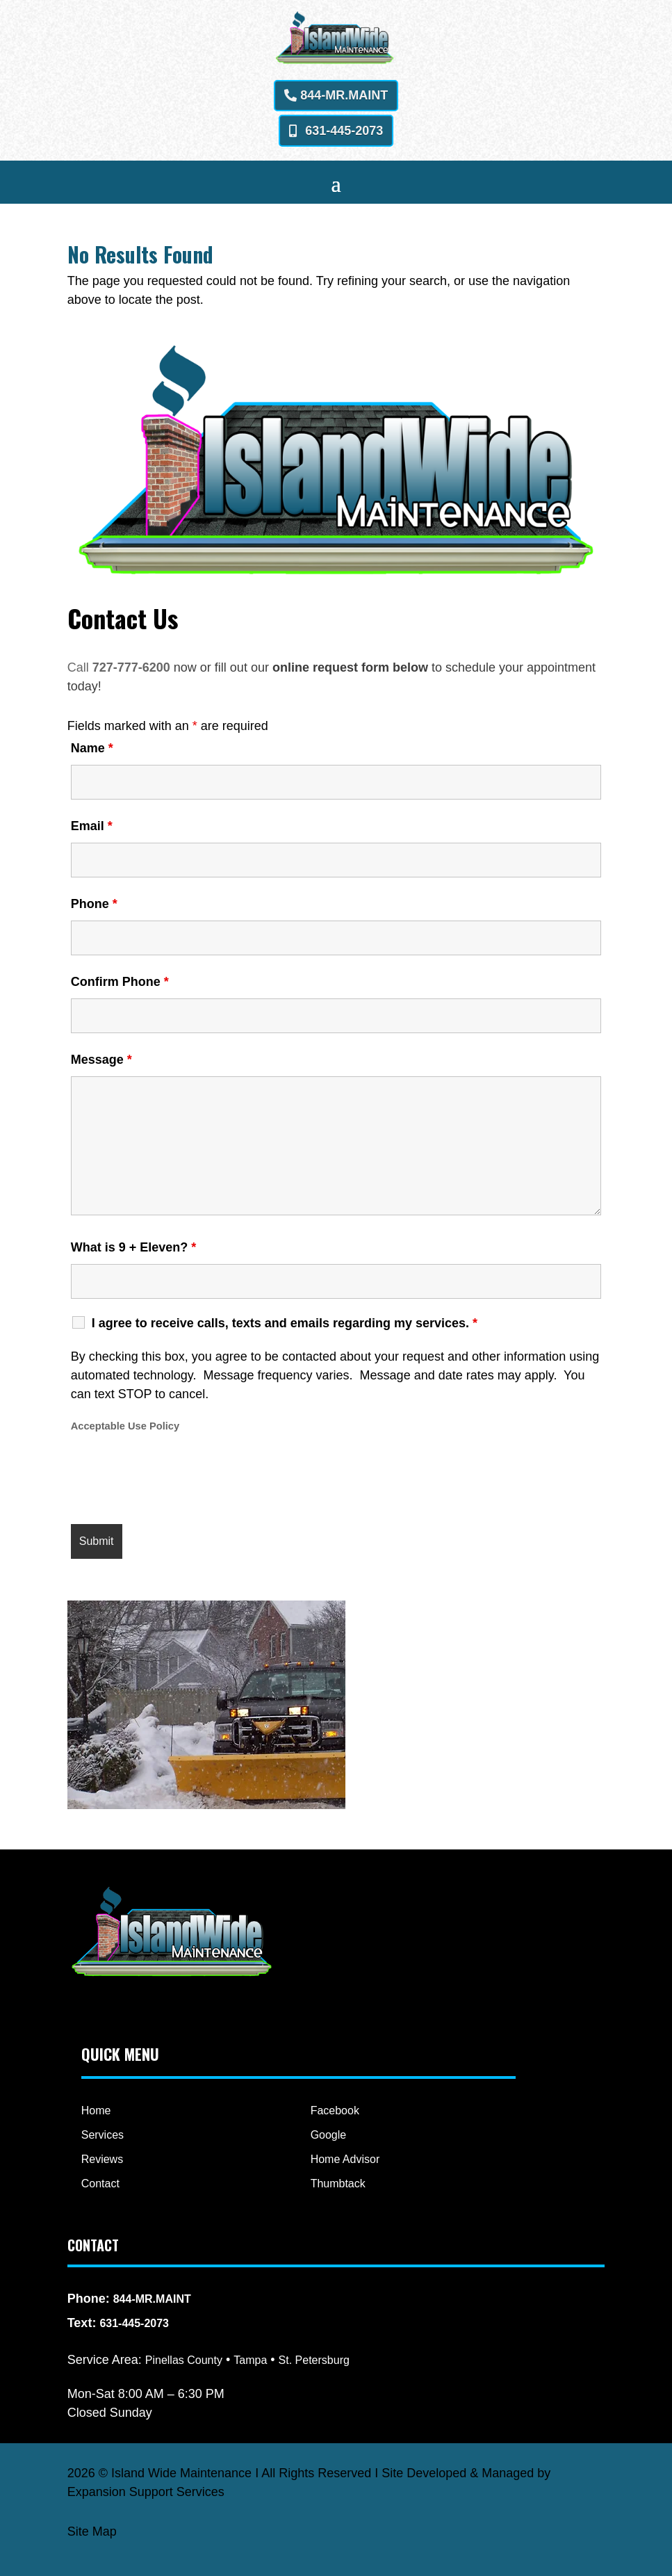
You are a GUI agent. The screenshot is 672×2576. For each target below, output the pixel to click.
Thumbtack (338, 2183)
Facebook (335, 2110)
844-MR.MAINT (344, 95)
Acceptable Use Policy (125, 1426)
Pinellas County (183, 2360)
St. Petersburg (314, 2360)
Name (92, 748)
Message (101, 1060)
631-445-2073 (344, 131)
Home (96, 2110)
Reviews (102, 2159)
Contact (100, 2183)
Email (92, 826)
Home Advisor (345, 2159)
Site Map (92, 2531)
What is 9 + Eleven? (134, 1247)
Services (102, 2135)
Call (79, 667)
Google (329, 2135)
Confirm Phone (120, 982)
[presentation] (176, 1479)
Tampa (250, 2360)
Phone (94, 904)
